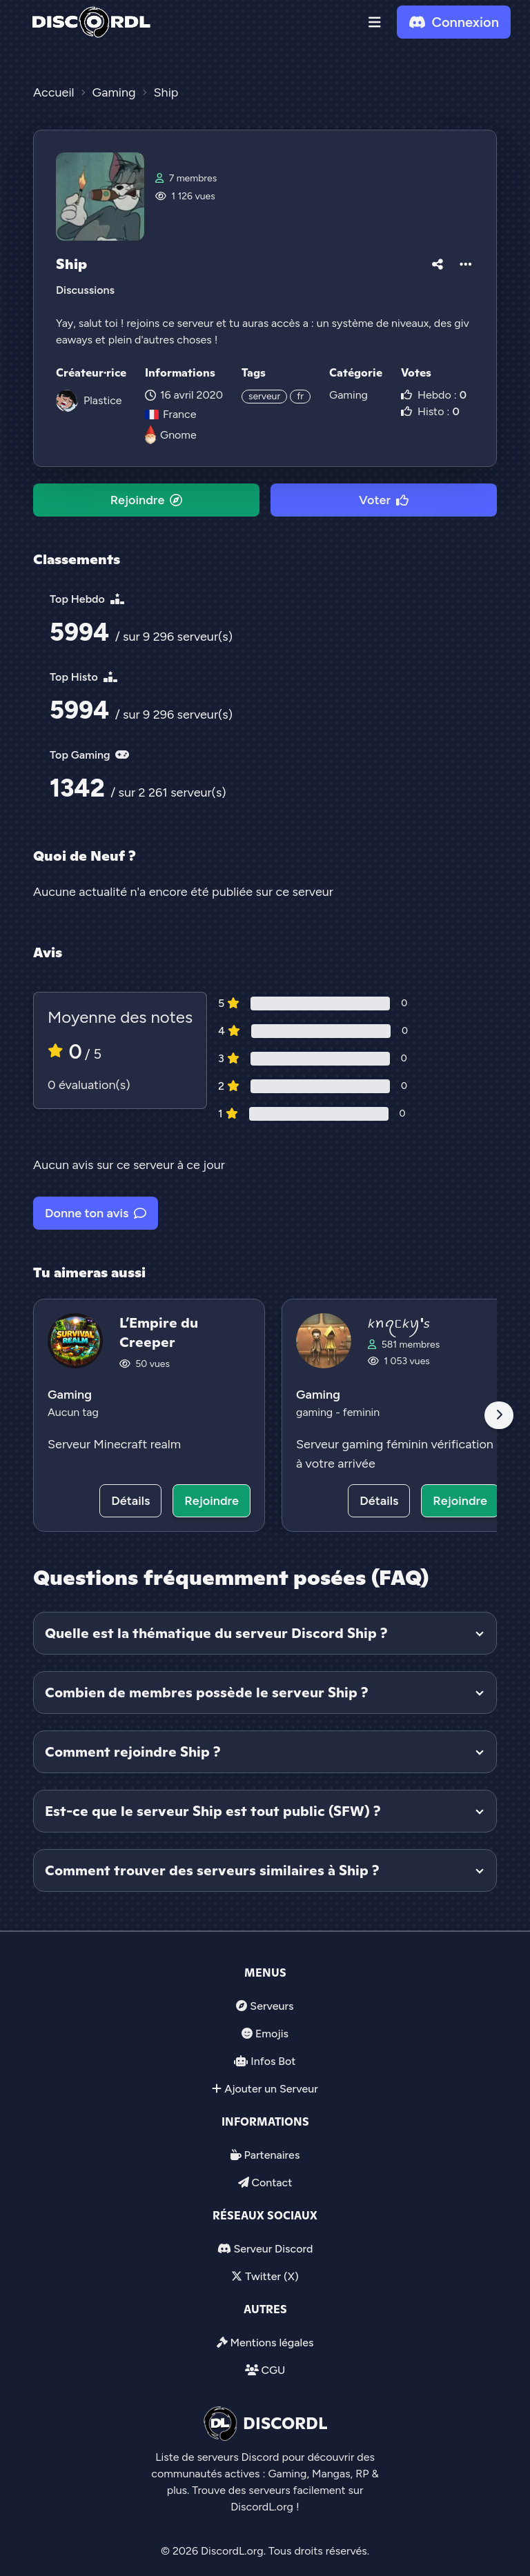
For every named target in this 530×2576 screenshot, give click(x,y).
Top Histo (83, 676)
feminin (361, 1412)
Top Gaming (89, 754)
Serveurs (271, 2006)
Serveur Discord (273, 2248)
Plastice (103, 400)
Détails (130, 1500)
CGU (273, 2370)
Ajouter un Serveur (271, 2088)
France (170, 414)
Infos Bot (273, 2061)
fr (300, 396)
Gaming (348, 394)
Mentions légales (271, 2342)
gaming (315, 1412)
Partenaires (272, 2154)
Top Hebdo (87, 599)
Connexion (454, 22)
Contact (271, 2182)
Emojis (271, 2033)
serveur (264, 396)
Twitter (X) (271, 2276)
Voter (384, 500)
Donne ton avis (95, 1213)
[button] (375, 22)
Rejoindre (146, 500)
